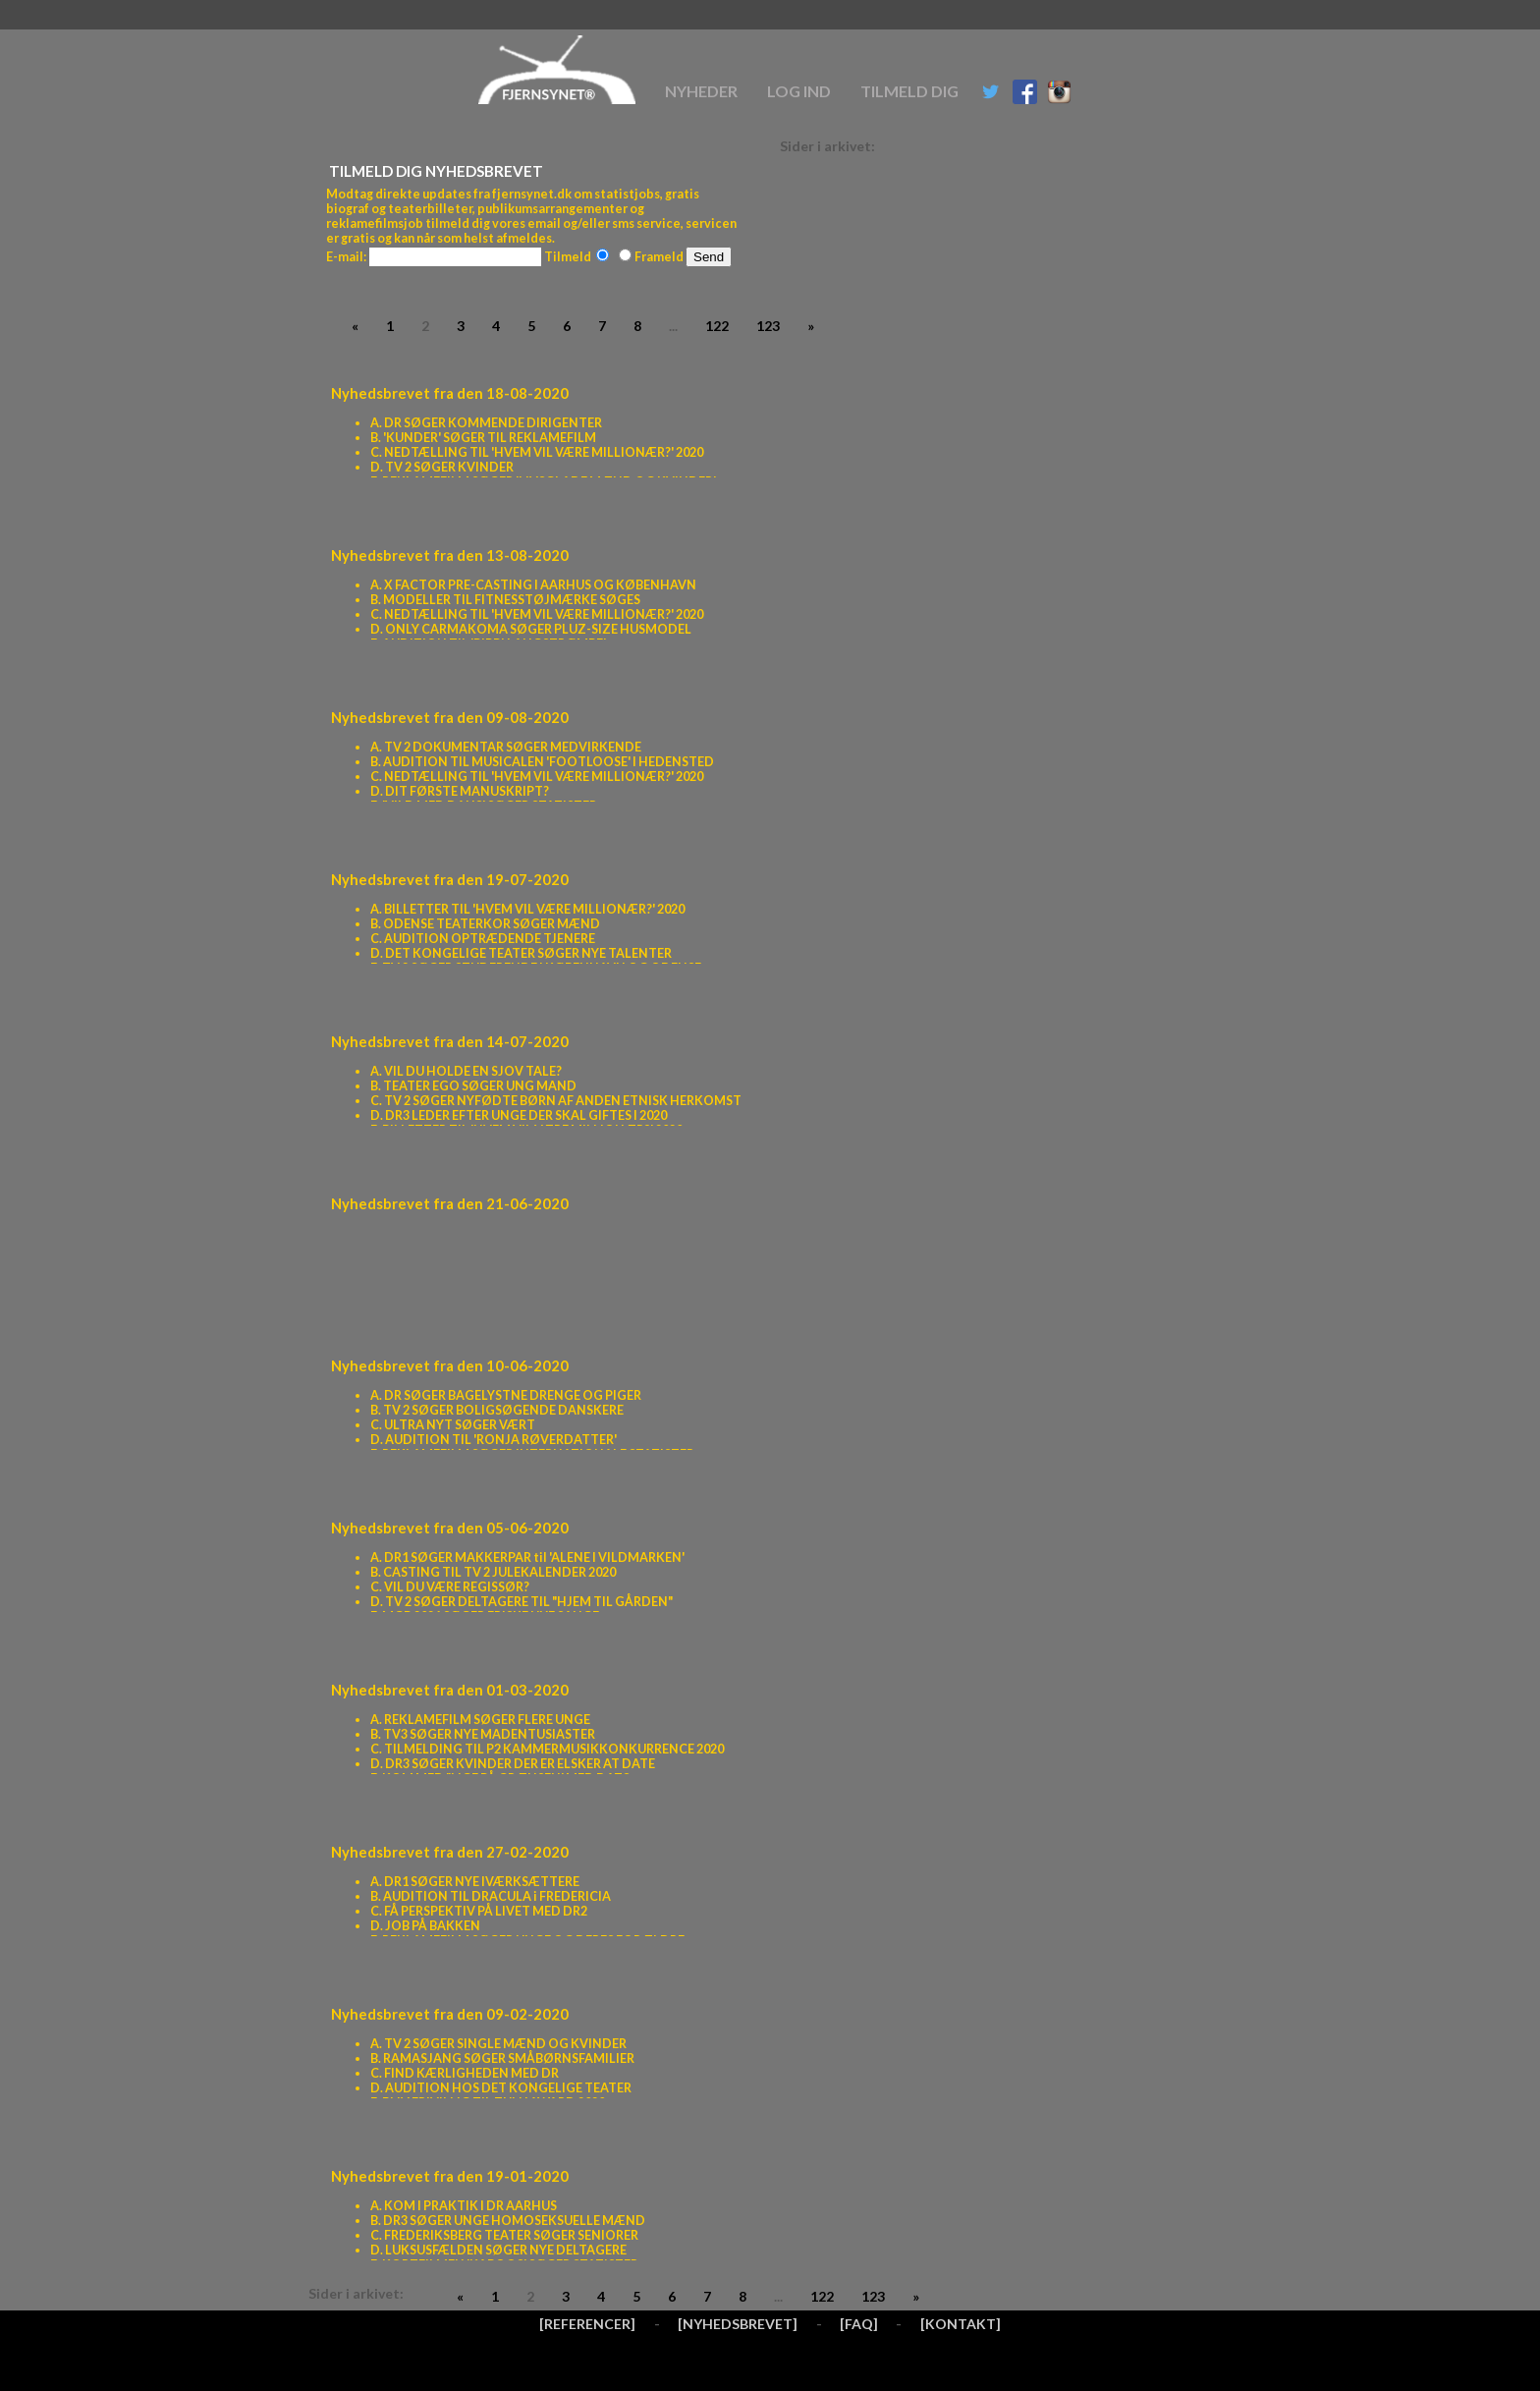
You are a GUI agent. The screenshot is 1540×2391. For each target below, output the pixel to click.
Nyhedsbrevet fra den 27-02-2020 (450, 1852)
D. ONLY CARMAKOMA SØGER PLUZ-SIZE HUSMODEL (530, 629)
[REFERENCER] (587, 2323)
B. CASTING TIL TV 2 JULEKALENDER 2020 (493, 1572)
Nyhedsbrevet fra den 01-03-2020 (450, 1689)
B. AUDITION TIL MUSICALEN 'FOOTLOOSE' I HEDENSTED (542, 761)
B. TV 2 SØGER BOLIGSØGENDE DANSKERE (497, 1410)
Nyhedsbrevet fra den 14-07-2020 (450, 1041)
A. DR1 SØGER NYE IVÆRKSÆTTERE (474, 1881)
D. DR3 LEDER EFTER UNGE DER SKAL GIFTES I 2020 (518, 1115)
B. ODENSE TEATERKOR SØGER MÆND (485, 924)
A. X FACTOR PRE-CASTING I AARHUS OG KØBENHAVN (533, 585)
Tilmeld (576, 257)
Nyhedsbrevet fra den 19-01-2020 (450, 2176)
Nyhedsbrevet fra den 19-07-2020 (450, 879)
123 (768, 325)
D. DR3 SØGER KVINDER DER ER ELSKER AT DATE (512, 1763)
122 (717, 325)
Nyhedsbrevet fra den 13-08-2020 (450, 555)
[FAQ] (859, 2323)
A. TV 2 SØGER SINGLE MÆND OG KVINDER (498, 2043)
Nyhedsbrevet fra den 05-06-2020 (450, 1527)
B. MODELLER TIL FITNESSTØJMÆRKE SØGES (505, 599)
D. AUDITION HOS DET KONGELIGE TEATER (501, 2088)
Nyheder (701, 91)
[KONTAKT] (960, 2323)
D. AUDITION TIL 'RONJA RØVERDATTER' (493, 1439)
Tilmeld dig (909, 91)
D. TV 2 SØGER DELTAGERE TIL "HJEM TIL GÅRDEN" (521, 1601)
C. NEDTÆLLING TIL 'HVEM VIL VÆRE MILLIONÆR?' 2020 (536, 452)
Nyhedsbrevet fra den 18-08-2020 (450, 393)
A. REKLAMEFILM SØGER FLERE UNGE (480, 1719)
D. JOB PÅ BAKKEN (425, 1925)
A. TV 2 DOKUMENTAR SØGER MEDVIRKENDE (505, 747)
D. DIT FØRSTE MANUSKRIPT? (459, 791)
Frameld (651, 257)
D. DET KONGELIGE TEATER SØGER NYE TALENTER (521, 953)
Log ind (799, 91)
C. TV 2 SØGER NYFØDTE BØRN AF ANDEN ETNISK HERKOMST (556, 1100)
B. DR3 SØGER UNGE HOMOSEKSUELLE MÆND (507, 2220)
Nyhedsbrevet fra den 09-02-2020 (450, 2014)
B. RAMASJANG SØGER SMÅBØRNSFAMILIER (502, 2058)
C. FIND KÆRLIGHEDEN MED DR (464, 2073)
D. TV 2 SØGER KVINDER (442, 467)
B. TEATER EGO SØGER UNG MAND (473, 1086)
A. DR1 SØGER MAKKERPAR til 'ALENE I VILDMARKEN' (527, 1557)
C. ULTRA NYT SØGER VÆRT (452, 1425)
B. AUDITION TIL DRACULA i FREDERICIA (490, 1896)
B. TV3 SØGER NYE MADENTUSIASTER (482, 1734)
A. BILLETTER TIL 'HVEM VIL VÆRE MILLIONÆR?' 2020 (527, 909)
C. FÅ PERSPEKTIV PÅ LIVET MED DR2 (478, 1911)
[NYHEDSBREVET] (738, 2323)
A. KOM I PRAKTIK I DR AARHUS (463, 2205)
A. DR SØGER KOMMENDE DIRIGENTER (486, 423)
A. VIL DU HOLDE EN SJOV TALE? (466, 1071)
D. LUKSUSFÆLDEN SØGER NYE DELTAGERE (498, 2250)
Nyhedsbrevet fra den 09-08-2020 (450, 717)
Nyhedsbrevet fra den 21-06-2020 (450, 1203)
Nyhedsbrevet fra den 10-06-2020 (450, 1365)
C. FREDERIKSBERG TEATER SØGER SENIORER (504, 2235)
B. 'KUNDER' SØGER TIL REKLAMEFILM (483, 437)
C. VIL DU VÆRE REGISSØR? (449, 1587)
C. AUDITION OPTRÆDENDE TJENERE (482, 938)
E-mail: (347, 257)
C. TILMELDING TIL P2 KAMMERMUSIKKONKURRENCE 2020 (547, 1749)
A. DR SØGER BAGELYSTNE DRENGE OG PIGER (505, 1395)
